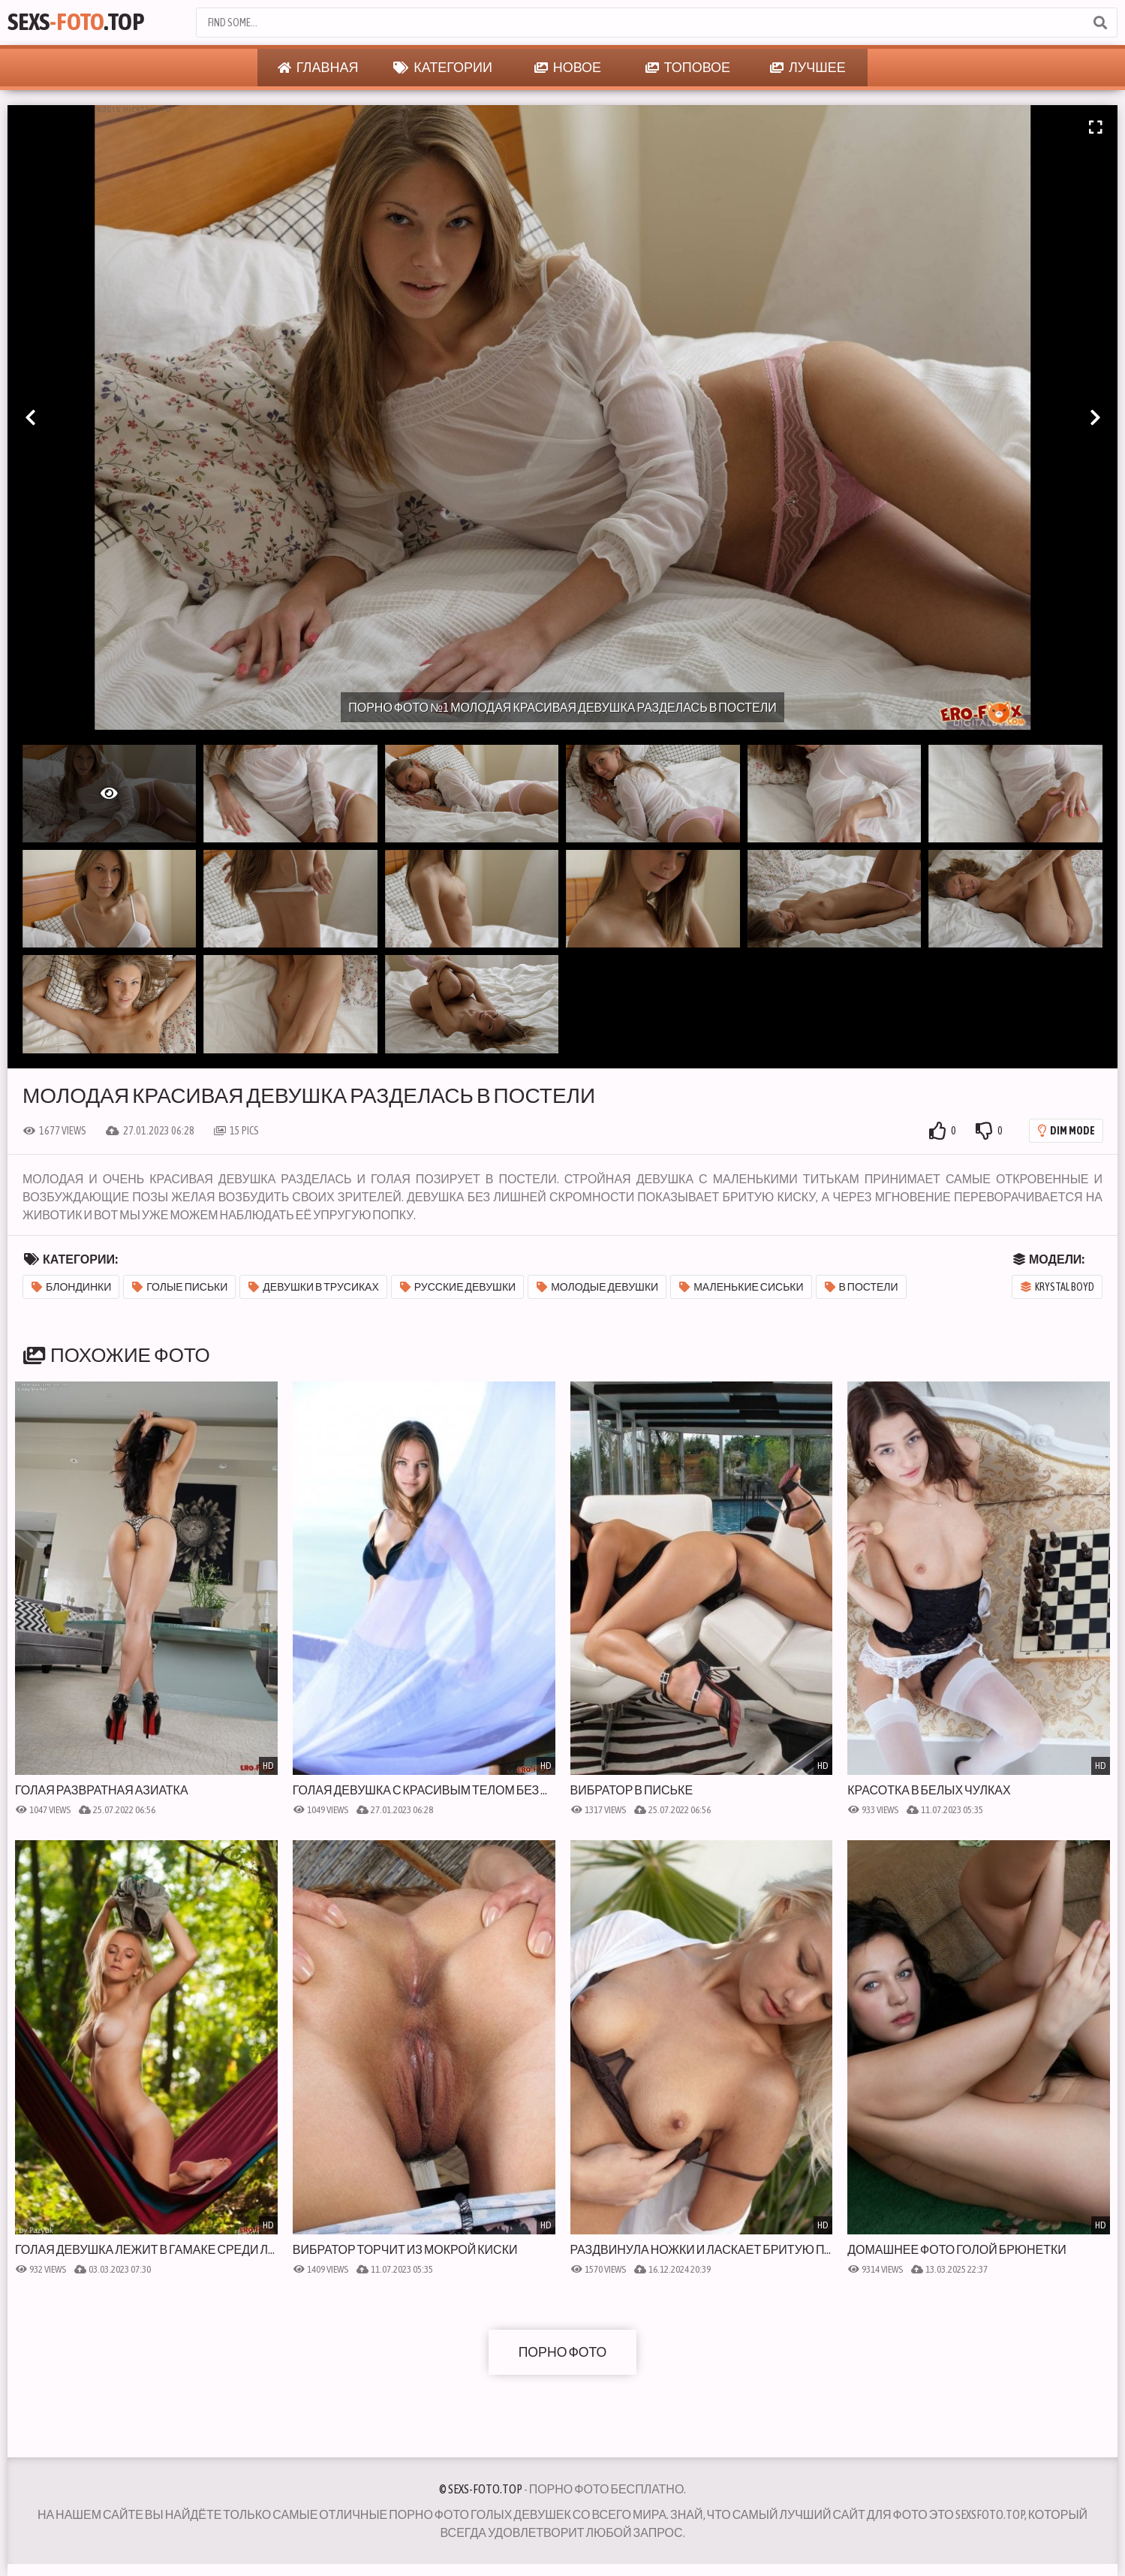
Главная (318, 67)
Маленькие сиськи (741, 1287)
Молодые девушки (597, 1287)
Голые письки (179, 1287)
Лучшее (808, 67)
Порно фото (563, 2352)
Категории (442, 67)
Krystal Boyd (1057, 1287)
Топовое (688, 67)
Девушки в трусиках (313, 1287)
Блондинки (71, 1287)
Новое (567, 67)
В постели (861, 1287)
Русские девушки (458, 1287)
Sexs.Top (80, 22)
